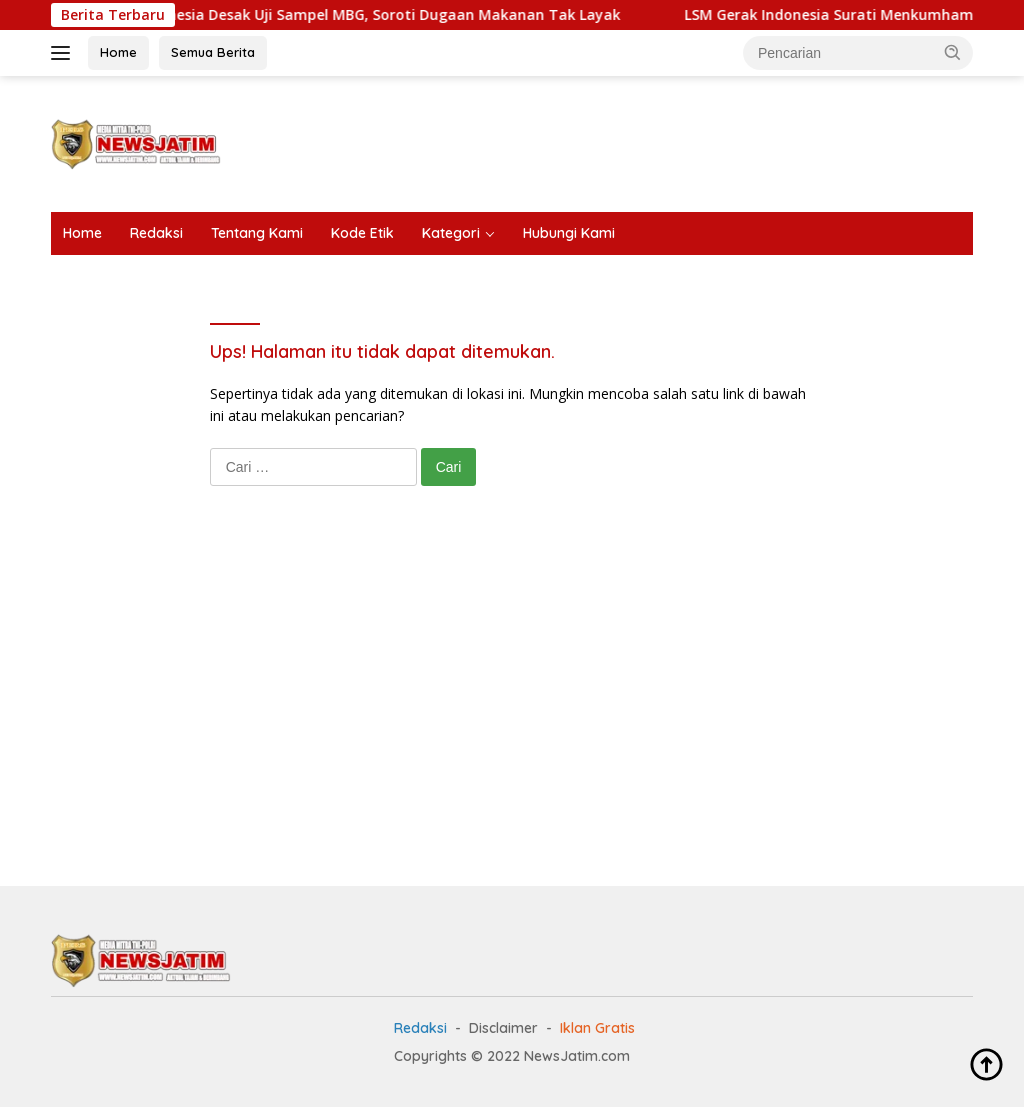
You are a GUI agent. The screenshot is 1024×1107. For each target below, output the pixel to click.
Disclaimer (503, 1028)
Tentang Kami (257, 233)
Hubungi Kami (569, 233)
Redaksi (156, 233)
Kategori (451, 233)
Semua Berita (213, 52)
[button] (953, 52)
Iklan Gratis (597, 1028)
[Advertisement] (609, 141)
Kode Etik (362, 233)
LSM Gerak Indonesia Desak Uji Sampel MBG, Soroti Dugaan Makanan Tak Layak (356, 15)
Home (118, 52)
